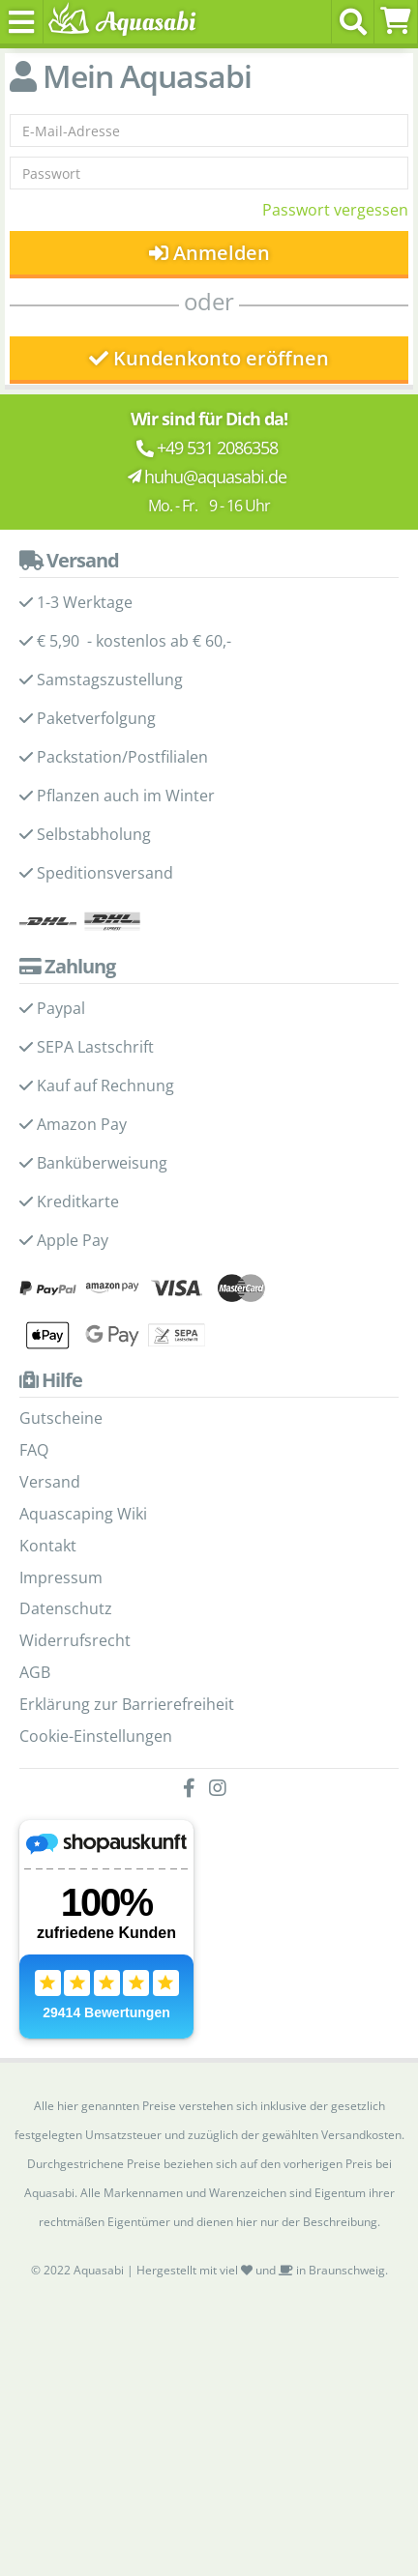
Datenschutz (65, 1608)
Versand (49, 1481)
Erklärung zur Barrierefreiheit (126, 1704)
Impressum (61, 1577)
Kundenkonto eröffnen (209, 358)
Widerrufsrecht (75, 1640)
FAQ (33, 1450)
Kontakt (47, 1545)
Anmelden (209, 253)
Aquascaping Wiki (83, 1513)
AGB (34, 1672)
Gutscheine (61, 1418)
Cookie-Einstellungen (95, 1736)
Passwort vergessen (335, 209)
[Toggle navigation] (22, 21)
